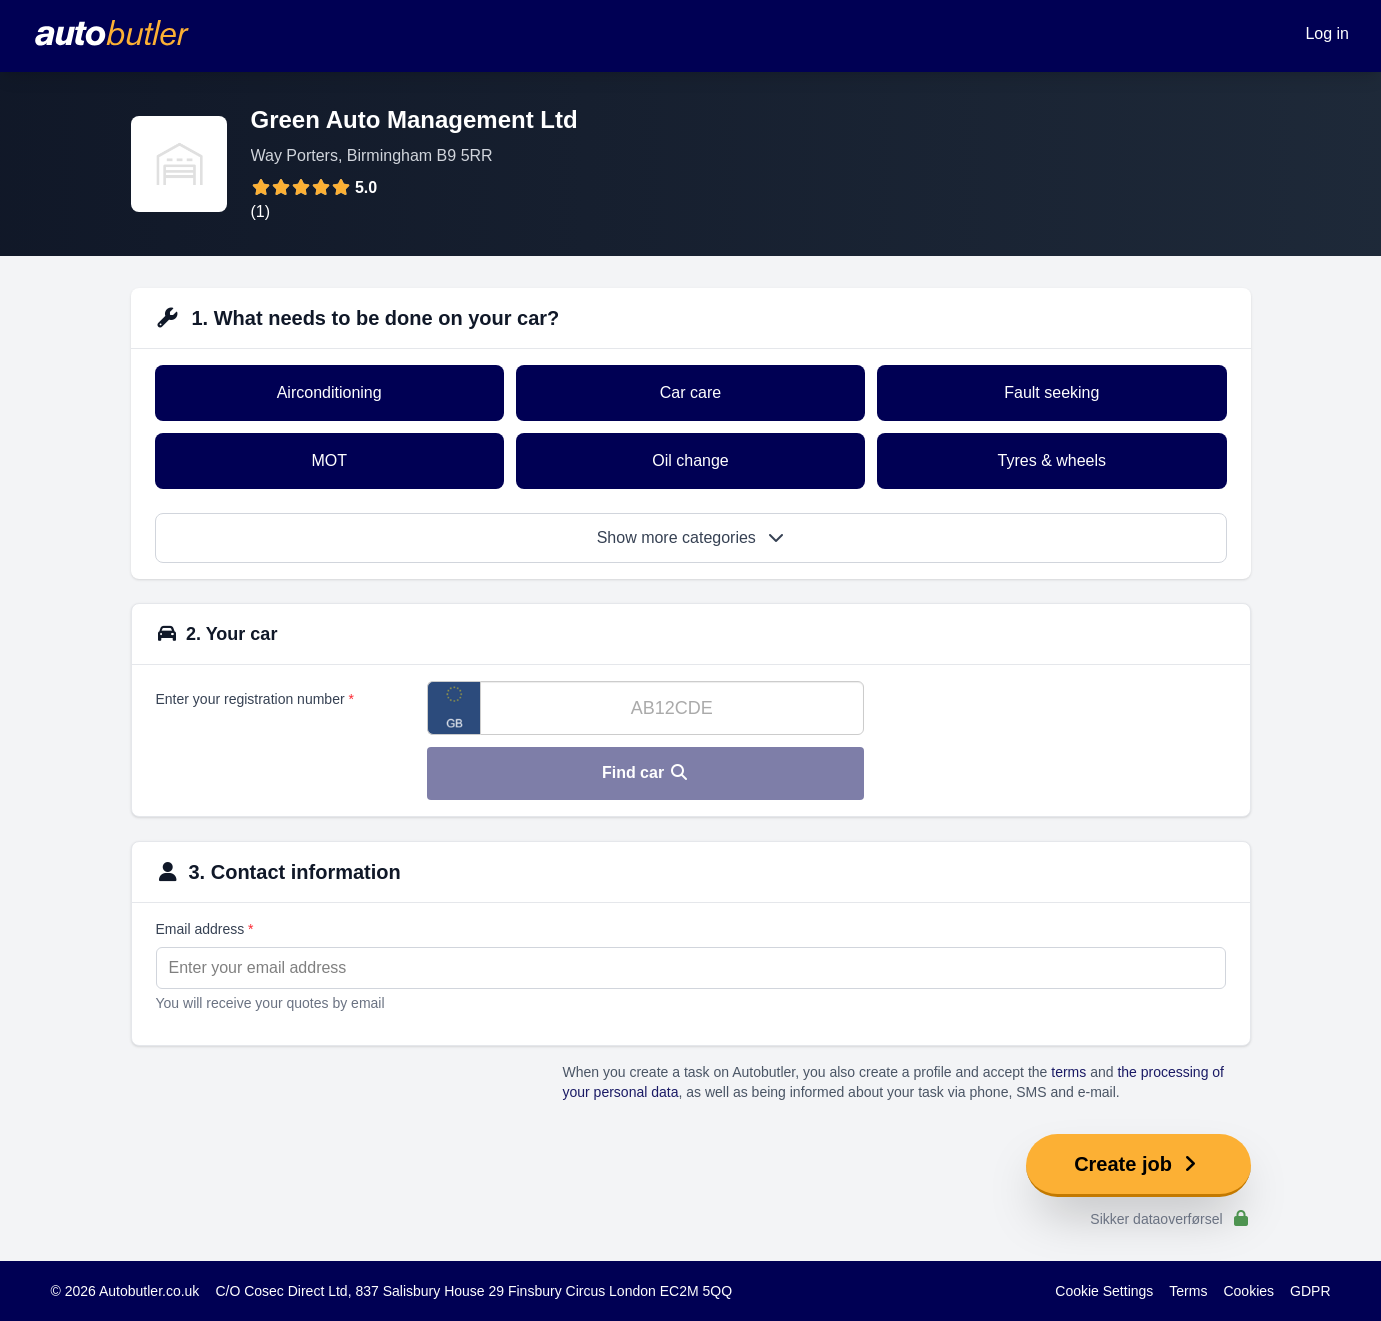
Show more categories (691, 537)
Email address (205, 929)
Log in (1327, 33)
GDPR (1310, 1291)
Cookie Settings (1104, 1291)
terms (1068, 1072)
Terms (1188, 1291)
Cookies (1248, 1291)
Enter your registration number (255, 699)
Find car (645, 772)
